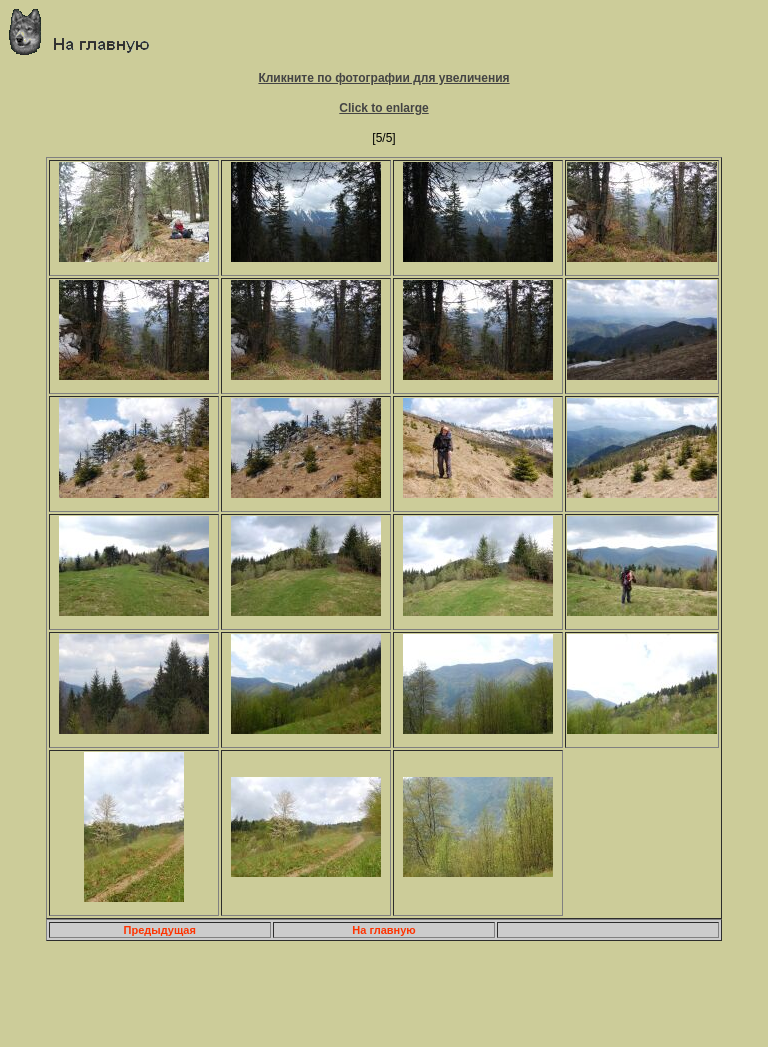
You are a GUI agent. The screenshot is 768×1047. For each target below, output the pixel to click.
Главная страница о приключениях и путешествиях (86, 31)
